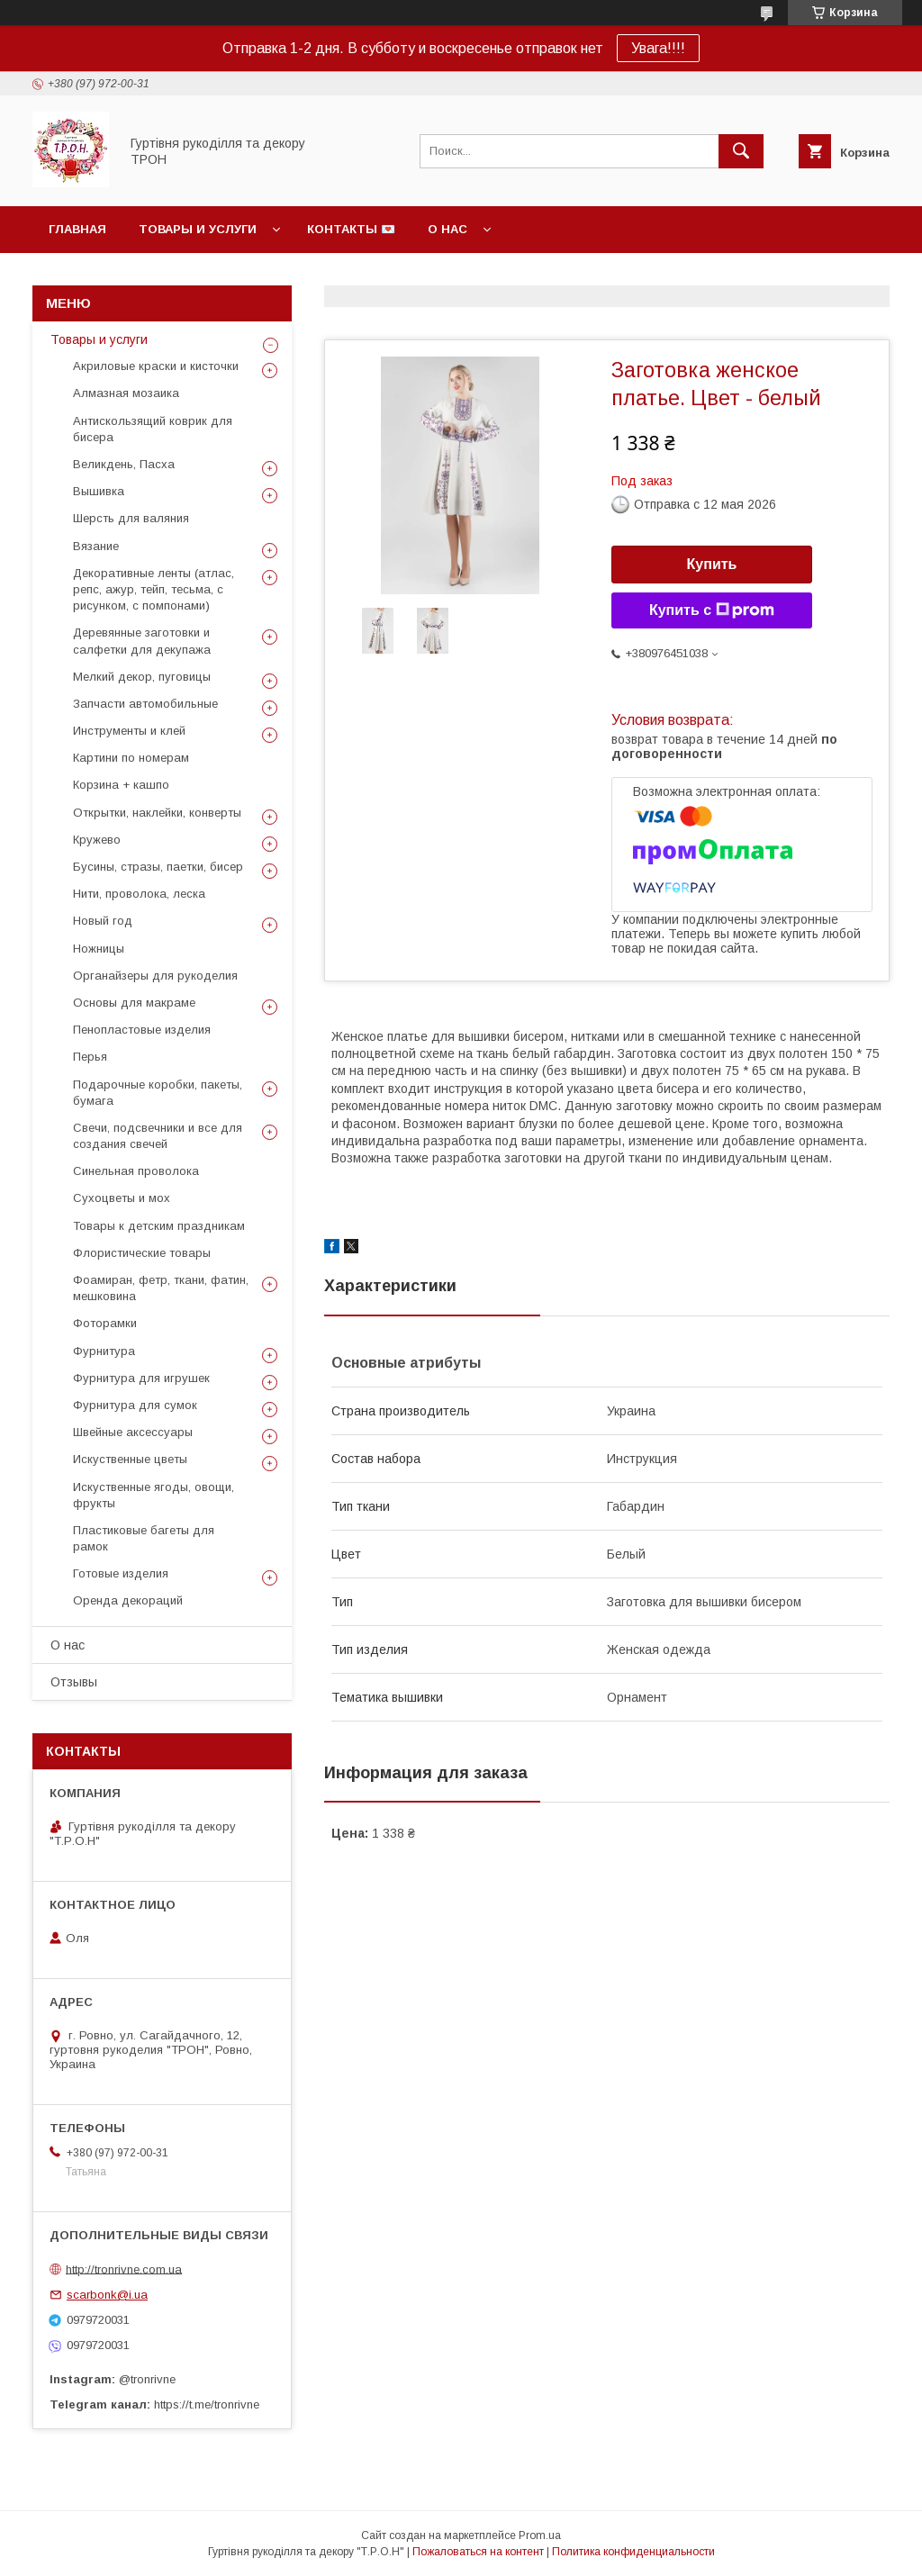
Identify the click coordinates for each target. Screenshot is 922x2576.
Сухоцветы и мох (121, 1198)
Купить (712, 564)
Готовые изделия (120, 1573)
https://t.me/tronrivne (206, 2404)
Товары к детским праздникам (159, 1226)
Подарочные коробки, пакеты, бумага (157, 1092)
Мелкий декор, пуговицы (142, 676)
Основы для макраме (134, 1002)
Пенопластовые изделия (142, 1029)
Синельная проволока (136, 1171)
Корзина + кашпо (121, 784)
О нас (447, 229)
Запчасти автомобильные (145, 703)
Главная (77, 229)
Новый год (102, 920)
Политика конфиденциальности (633, 2551)
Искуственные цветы (130, 1459)
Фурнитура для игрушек (141, 1378)
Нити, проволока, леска (139, 893)
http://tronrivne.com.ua (124, 2268)
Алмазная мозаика (126, 393)
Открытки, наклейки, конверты (157, 812)
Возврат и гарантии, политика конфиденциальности (240, 276)
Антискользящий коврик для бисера (152, 429)
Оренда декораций (128, 1600)
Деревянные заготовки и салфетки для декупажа (142, 640)
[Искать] (741, 151)
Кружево (97, 839)
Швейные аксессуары (133, 1432)
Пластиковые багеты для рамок (143, 1538)
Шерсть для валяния (131, 518)
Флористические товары (142, 1253)
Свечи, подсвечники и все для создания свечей (157, 1136)
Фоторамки (105, 1323)
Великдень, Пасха (124, 464)
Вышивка (98, 491)
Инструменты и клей (129, 730)
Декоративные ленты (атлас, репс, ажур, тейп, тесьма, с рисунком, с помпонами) (153, 589)
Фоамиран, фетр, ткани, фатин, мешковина (161, 1288)
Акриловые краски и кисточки (156, 366)
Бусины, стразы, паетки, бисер (158, 866)
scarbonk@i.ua (107, 2294)
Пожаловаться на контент (478, 2551)
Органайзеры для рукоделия (155, 975)
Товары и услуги (198, 229)
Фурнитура (104, 1351)
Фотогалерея (529, 276)
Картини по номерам (131, 757)
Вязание (96, 546)
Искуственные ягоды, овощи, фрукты (153, 1495)
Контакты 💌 (351, 229)
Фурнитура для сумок (135, 1405)
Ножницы (98, 948)
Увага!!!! (658, 48)
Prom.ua (540, 2535)
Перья (90, 1056)
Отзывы (73, 1682)
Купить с (711, 610)
